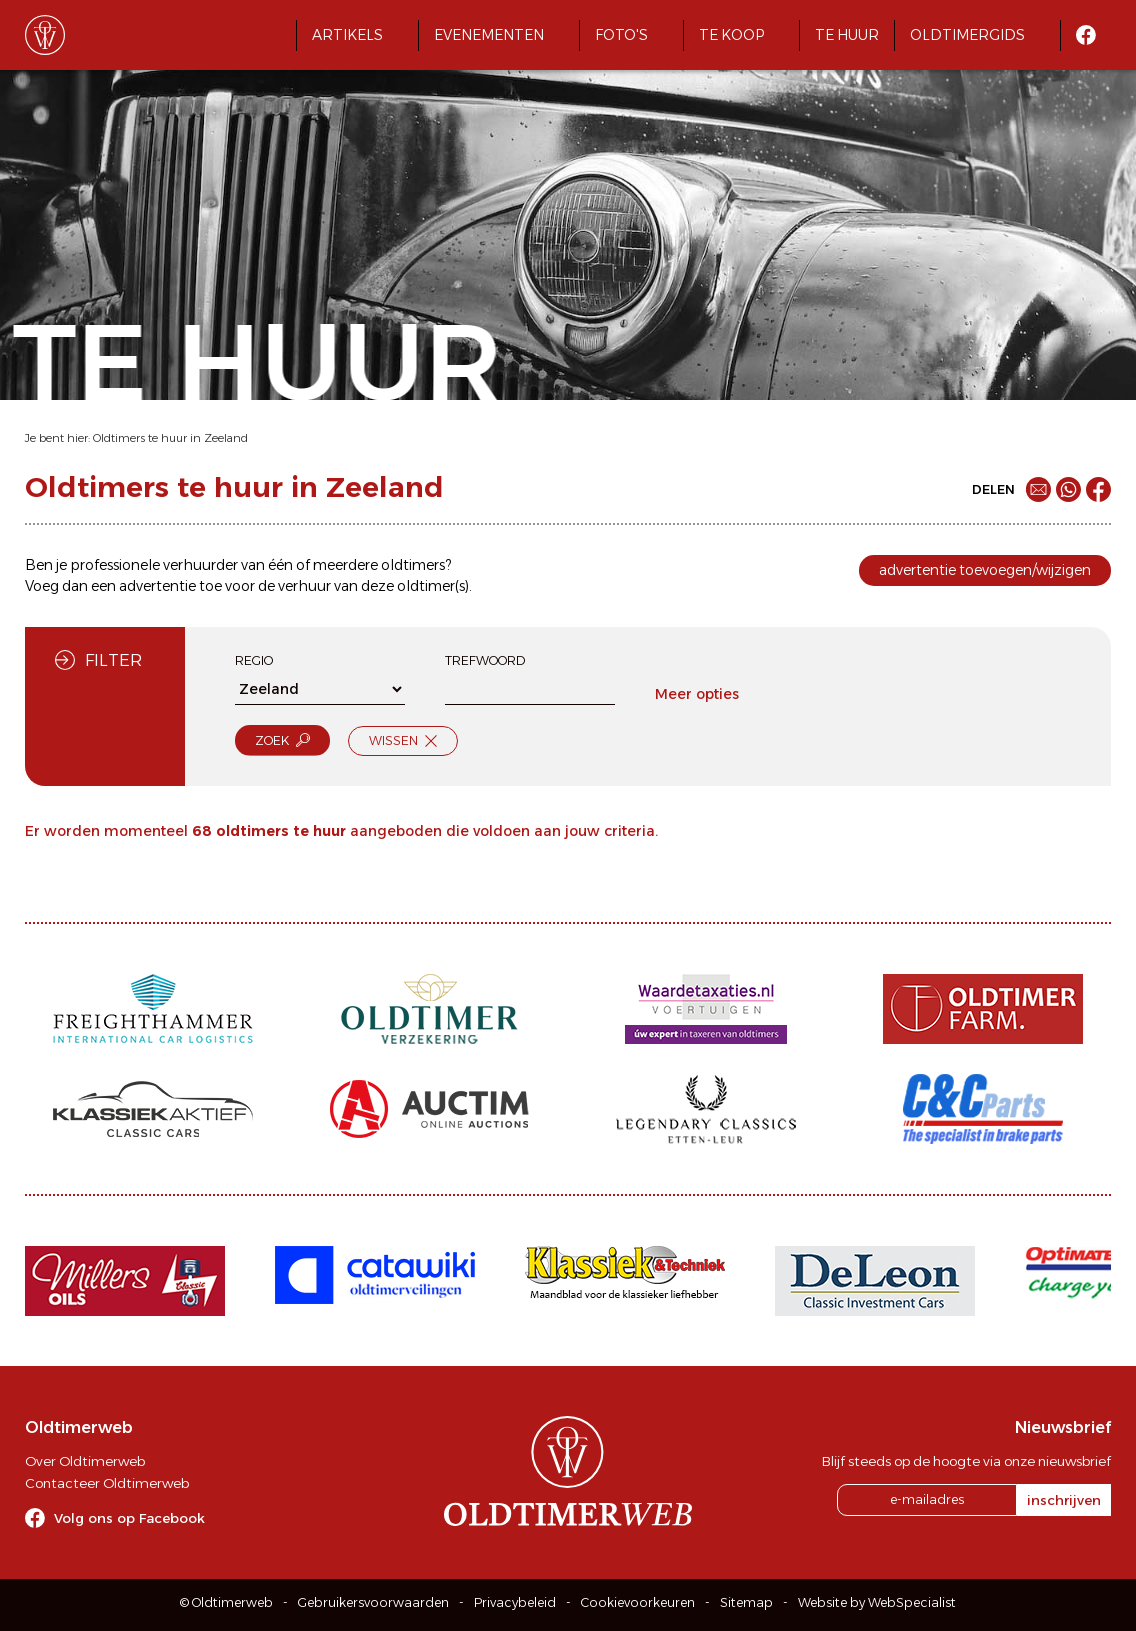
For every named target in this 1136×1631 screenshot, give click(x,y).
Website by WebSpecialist (877, 1602)
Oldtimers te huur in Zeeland (170, 438)
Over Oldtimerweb (85, 1461)
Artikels (347, 35)
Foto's (621, 35)
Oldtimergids (967, 35)
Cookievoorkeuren (638, 1602)
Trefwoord (485, 660)
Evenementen (489, 35)
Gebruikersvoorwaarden (373, 1602)
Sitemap (746, 1602)
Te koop (731, 35)
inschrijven (1064, 1500)
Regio (254, 660)
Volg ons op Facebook (129, 1518)
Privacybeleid (515, 1602)
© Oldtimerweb (226, 1602)
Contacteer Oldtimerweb (107, 1483)
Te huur (847, 35)
